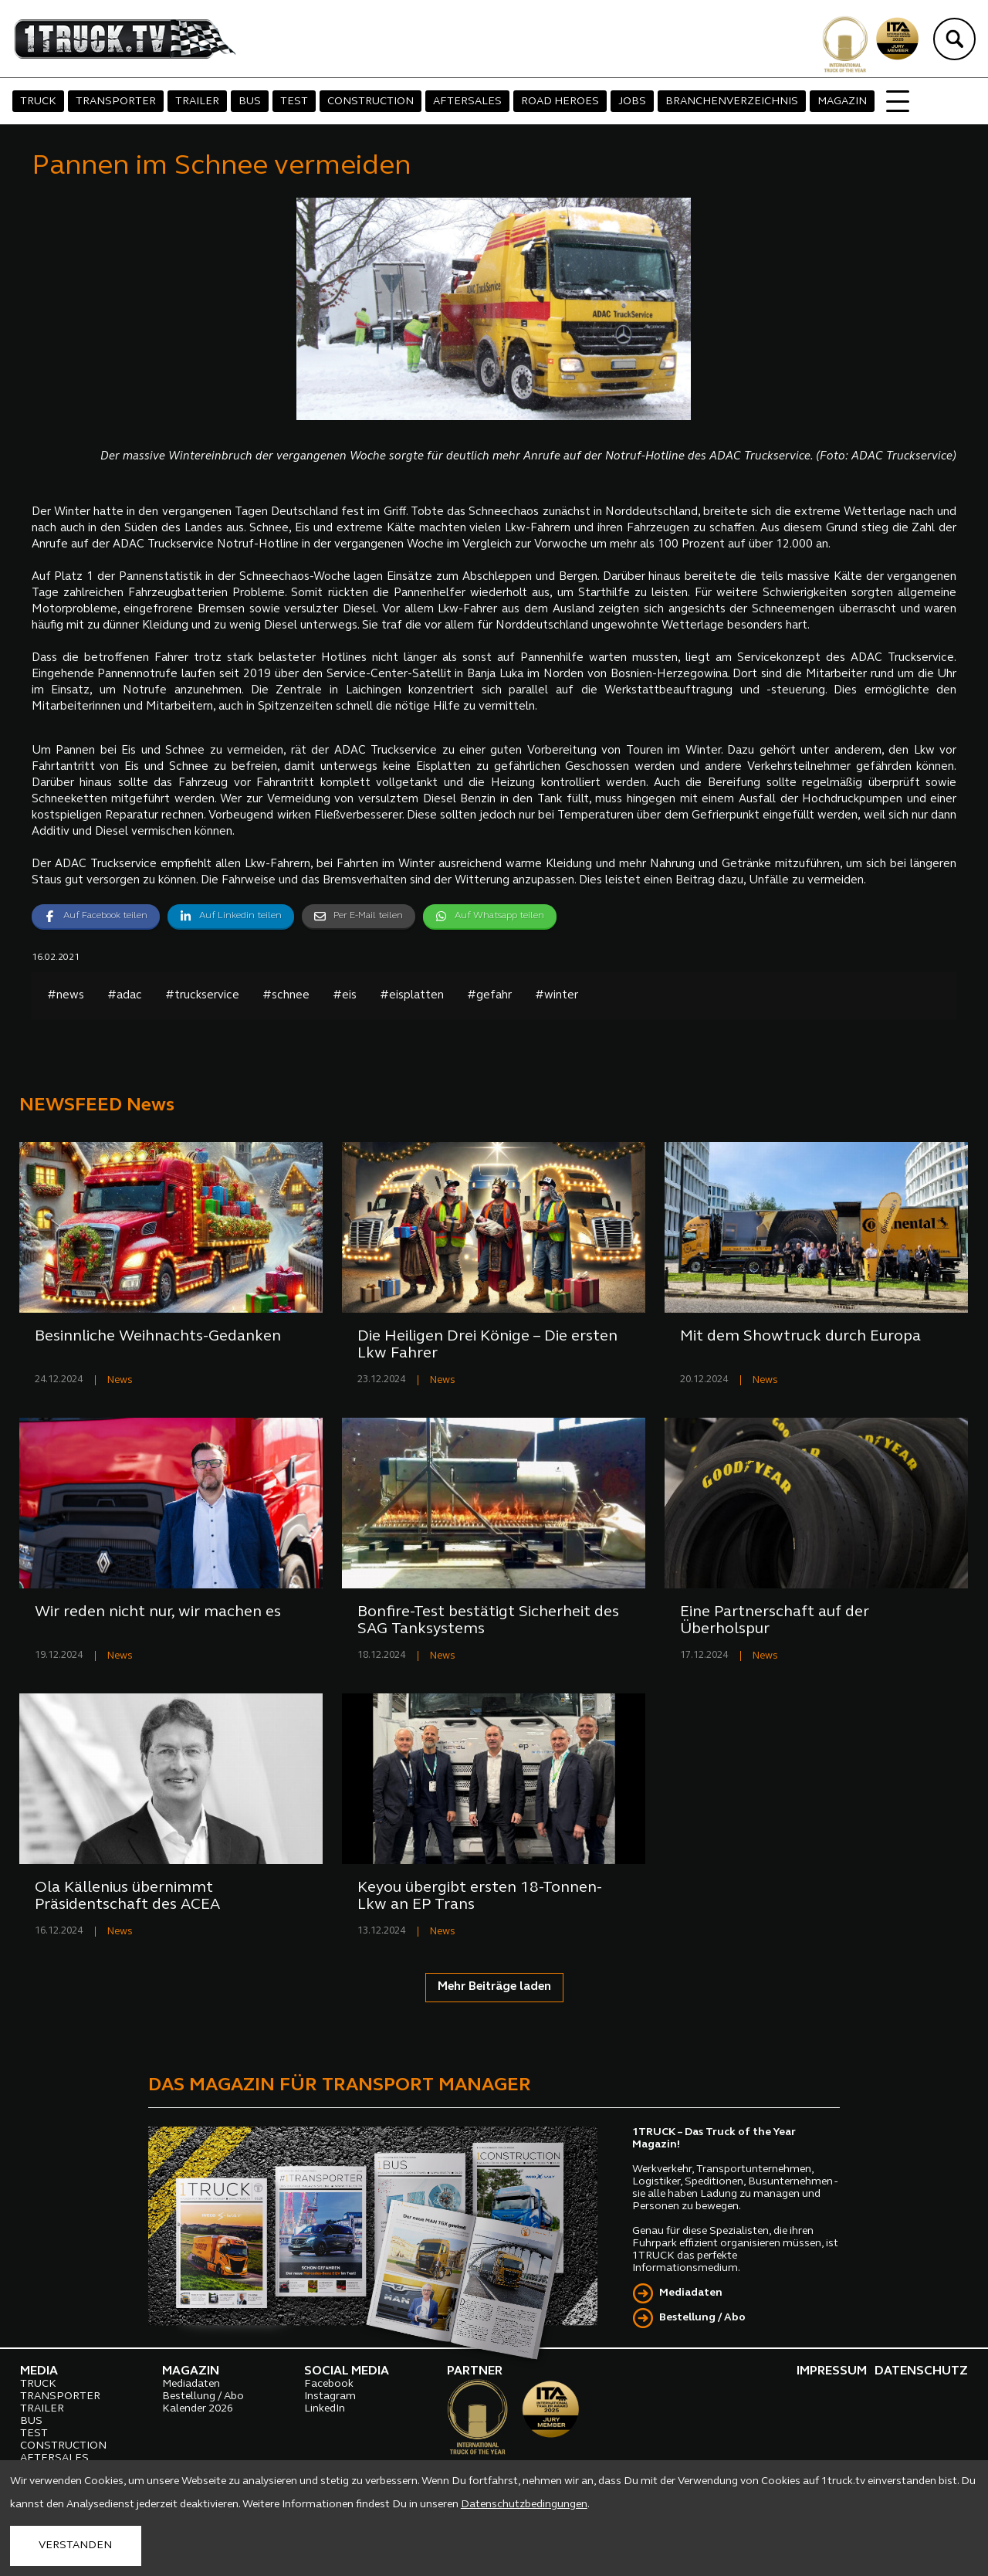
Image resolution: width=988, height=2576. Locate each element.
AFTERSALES (467, 101)
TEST (294, 101)
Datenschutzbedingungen (524, 2504)
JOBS (632, 101)
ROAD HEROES (560, 101)
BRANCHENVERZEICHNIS (731, 101)
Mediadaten (690, 2293)
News (120, 1380)
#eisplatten (412, 996)
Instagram (330, 2396)
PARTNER (474, 2371)
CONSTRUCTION (370, 101)
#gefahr (489, 996)
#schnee (286, 996)
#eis (345, 996)
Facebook (329, 2384)
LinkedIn (324, 2409)
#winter (556, 996)
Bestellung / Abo (702, 2317)
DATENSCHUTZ (921, 2371)
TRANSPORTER (116, 101)
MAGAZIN (842, 101)
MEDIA (39, 2371)
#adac (124, 996)
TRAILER (197, 101)
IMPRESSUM (832, 2371)
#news (65, 996)
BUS (250, 101)
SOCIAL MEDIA (346, 2371)
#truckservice (202, 996)
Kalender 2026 (197, 2409)
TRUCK (38, 101)
